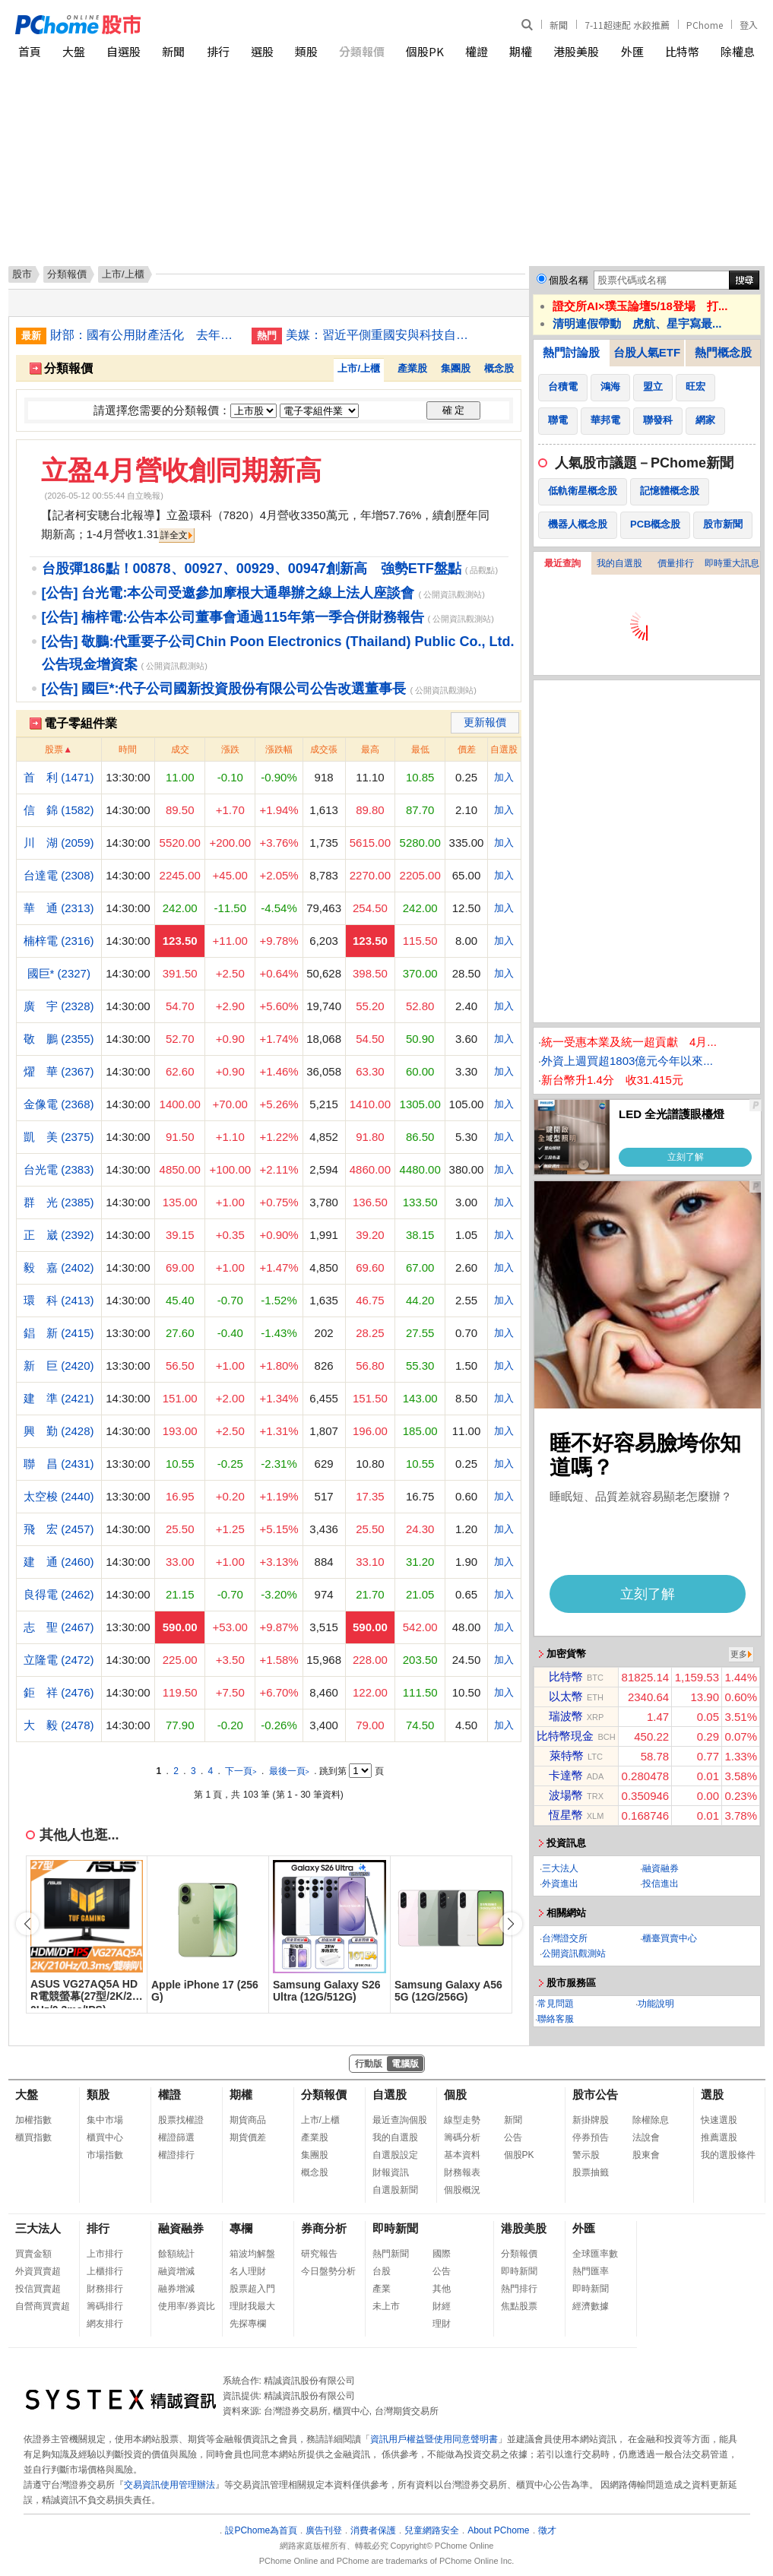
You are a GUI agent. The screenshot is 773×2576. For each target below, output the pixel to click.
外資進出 (560, 1883)
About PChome (498, 2530)
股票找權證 (181, 2120)
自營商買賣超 (42, 2306)
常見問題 (555, 2003)
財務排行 (105, 2288)
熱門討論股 (571, 352)
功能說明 (656, 2003)
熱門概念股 (723, 352)
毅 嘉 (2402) (59, 1267)
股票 (54, 749)
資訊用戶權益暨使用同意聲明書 (434, 2439)
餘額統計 (176, 2253)
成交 (180, 749)
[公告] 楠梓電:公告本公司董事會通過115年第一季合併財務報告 (233, 617)
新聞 (559, 24)
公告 (513, 2137)
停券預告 (590, 2137)
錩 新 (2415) (59, 1332)
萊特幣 (567, 1755)
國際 (441, 2253)
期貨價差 (248, 2137)
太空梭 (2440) (59, 1496)
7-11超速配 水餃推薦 (627, 24)
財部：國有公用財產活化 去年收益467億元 (145, 334)
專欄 (241, 2228)
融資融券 (660, 1868)
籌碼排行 (105, 2306)
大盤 (73, 51)
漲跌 (230, 749)
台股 (381, 2271)
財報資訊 (390, 2172)
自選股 (123, 51)
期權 (520, 51)
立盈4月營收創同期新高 (181, 470)
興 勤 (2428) (59, 1430)
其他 (441, 2288)
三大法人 (560, 1868)
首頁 (29, 51)
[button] (510, 1923)
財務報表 (462, 2172)
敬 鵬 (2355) (59, 1038)
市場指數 (105, 2155)
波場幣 (566, 1795)
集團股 (455, 368)
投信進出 (660, 1883)
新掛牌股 (590, 2120)
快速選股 (719, 2120)
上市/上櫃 (358, 368)
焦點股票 (519, 2306)
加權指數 (33, 2120)
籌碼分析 (462, 2137)
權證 (476, 51)
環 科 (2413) (59, 1300)
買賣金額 (33, 2253)
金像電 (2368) (59, 1104)
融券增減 (176, 2288)
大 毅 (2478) (59, 1725)
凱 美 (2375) (59, 1136)
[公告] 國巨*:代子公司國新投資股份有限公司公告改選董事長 (224, 688)
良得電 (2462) (59, 1594)
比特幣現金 (565, 1735)
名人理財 (248, 2271)
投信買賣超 (38, 2288)
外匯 (632, 51)
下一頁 (240, 1771)
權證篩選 (176, 2137)
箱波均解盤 (252, 2253)
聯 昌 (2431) (59, 1463)
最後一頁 (289, 1771)
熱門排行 (519, 2288)
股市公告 (595, 2094)
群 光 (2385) (59, 1202)
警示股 (586, 2155)
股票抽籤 (590, 2172)
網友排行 (105, 2323)
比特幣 (682, 51)
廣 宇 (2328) (59, 1006)
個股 (455, 2094)
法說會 (646, 2137)
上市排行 (105, 2253)
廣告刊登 (324, 2530)
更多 (738, 1654)
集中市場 (105, 2120)
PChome (704, 24)
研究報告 (319, 2253)
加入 (504, 777)
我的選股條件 (728, 2155)
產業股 (412, 368)
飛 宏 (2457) (59, 1528)
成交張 (323, 749)
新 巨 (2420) (59, 1365)
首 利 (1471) (59, 777)
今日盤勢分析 (328, 2271)
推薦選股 (719, 2137)
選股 (262, 51)
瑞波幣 (566, 1715)
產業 (381, 2288)
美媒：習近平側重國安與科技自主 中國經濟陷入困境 (381, 334)
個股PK (425, 51)
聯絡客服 (555, 2019)
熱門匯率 (590, 2271)
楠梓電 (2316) (59, 940)
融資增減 (176, 2271)
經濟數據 (590, 2306)
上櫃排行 (105, 2271)
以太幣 (566, 1696)
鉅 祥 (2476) (59, 1692)
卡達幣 (566, 1775)
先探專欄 (248, 2323)
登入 (749, 24)
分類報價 (362, 51)
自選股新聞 (395, 2190)
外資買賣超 (38, 2271)
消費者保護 (373, 2530)
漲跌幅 (279, 749)
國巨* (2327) (58, 973)
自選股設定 (395, 2155)
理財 (441, 2323)
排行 (218, 51)
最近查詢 (562, 563)
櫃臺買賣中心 (669, 1938)
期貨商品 (248, 2120)
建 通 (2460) (59, 1561)
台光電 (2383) (59, 1169)
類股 (306, 51)
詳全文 (174, 535)
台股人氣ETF (646, 352)
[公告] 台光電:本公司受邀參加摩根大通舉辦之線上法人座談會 (228, 592)
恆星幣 (566, 1814)
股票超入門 (252, 2288)
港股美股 (576, 51)
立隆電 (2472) (59, 1659)
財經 (441, 2306)
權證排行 (176, 2155)
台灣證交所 (565, 1938)
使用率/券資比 (186, 2306)
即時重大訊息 (732, 563)
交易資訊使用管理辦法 (169, 2484)
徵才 (547, 2530)
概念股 (499, 368)
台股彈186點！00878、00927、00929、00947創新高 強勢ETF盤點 (251, 568)
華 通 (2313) (59, 907)
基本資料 (462, 2155)
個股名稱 (568, 280)
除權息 (738, 51)
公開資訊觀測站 (574, 1953)
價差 (467, 749)
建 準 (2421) (59, 1398)
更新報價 (485, 722)
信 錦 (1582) (59, 809)
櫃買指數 (33, 2137)
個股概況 (462, 2190)
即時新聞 (395, 2228)
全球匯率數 (595, 2253)
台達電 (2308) (59, 875)
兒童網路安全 (431, 2530)
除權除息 (650, 2120)
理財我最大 (252, 2306)
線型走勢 (462, 2120)
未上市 (386, 2306)
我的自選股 (619, 563)
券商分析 (324, 2228)
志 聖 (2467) (59, 1627)
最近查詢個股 (399, 2120)
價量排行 (675, 563)
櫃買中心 (105, 2137)
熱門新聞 (390, 2253)
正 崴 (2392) (59, 1234)
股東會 (646, 2155)
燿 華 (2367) (59, 1071)
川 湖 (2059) (59, 842)
